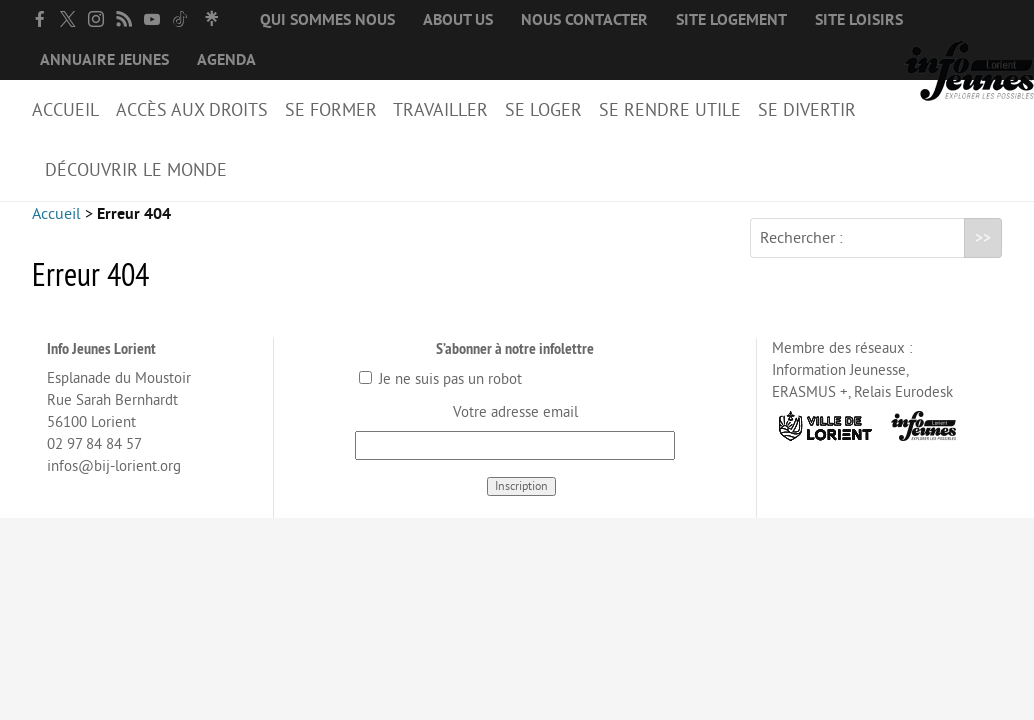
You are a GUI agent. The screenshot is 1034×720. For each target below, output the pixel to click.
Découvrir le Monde (136, 170)
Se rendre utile (670, 110)
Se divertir (807, 110)
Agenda (226, 60)
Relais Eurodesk (903, 408)
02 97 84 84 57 (94, 460)
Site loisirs (859, 20)
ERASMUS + (810, 408)
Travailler (440, 110)
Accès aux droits (192, 110)
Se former (331, 110)
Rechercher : (801, 254)
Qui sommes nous (327, 20)
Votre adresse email (515, 428)
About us (458, 20)
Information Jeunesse (839, 386)
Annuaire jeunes (104, 60)
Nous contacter (584, 20)
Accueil (65, 110)
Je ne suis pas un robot (440, 395)
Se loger (543, 110)
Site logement (731, 20)
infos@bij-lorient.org (114, 482)
